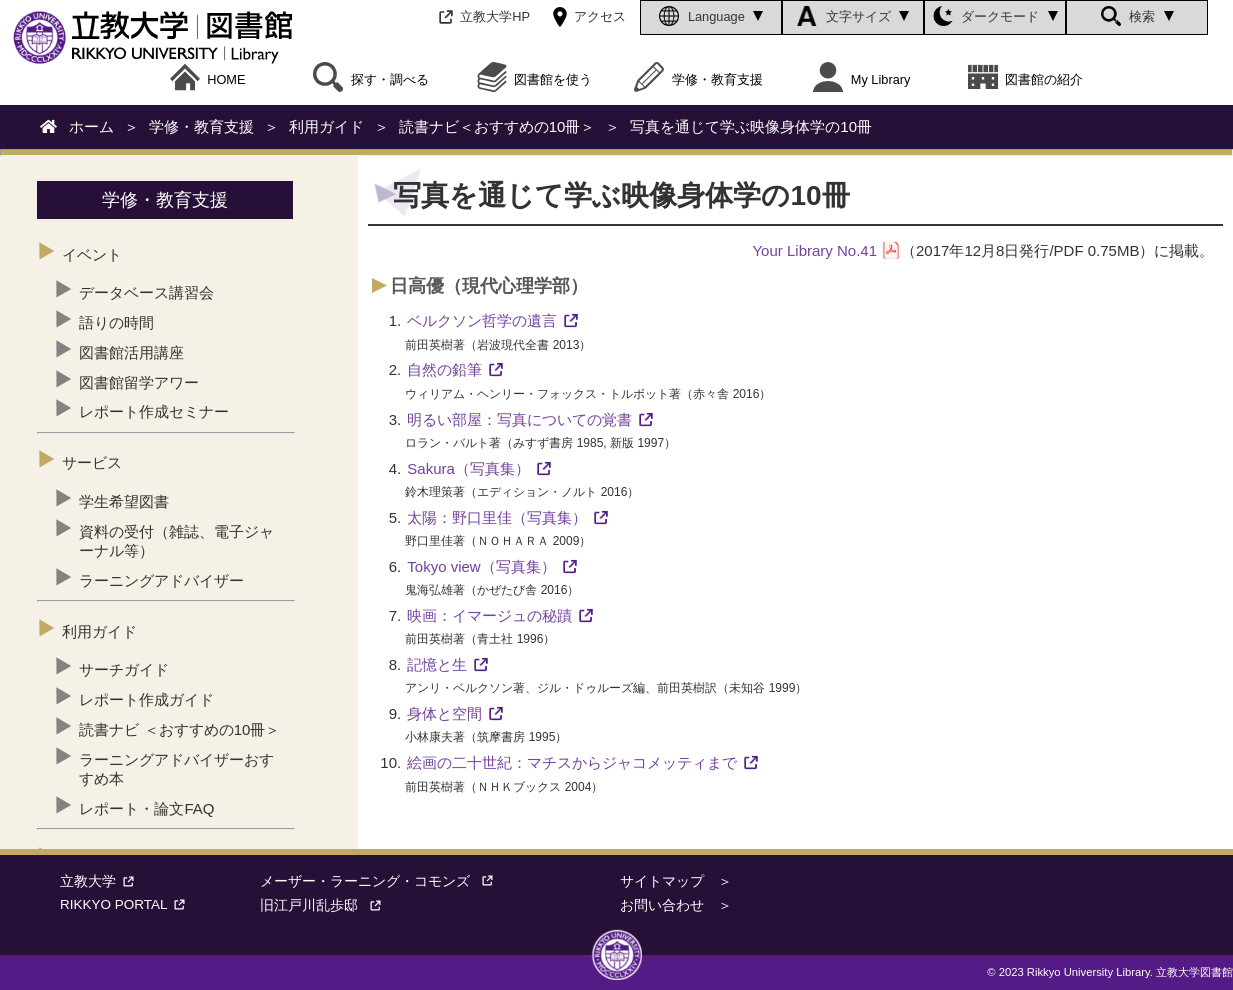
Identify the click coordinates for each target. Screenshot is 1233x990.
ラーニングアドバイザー (161, 580)
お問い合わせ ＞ (676, 905)
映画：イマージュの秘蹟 (489, 615)
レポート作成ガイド (146, 699)
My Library (861, 80)
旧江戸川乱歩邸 (326, 905)
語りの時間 (116, 322)
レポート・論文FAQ (146, 808)
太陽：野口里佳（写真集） (497, 517)
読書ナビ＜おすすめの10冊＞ (497, 126)
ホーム (91, 126)
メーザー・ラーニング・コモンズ (382, 881)
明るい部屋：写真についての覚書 (519, 419)
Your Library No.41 (814, 250)
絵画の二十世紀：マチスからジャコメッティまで (572, 762)
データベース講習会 (146, 292)
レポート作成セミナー (154, 411)
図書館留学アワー (139, 382)
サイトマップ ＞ (676, 881)
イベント (92, 254)
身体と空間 (444, 713)
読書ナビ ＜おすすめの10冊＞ (179, 729)
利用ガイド (326, 126)
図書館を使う (535, 80)
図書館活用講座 (131, 352)
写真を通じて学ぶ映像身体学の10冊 (751, 126)
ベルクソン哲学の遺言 (482, 320)
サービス (92, 462)
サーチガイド (124, 669)
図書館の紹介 (1026, 80)
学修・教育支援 (698, 80)
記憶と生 (437, 664)
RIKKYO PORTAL (126, 904)
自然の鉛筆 (444, 369)
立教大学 (100, 881)
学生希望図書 (124, 501)
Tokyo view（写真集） (481, 566)
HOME (208, 80)
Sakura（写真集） (468, 468)
